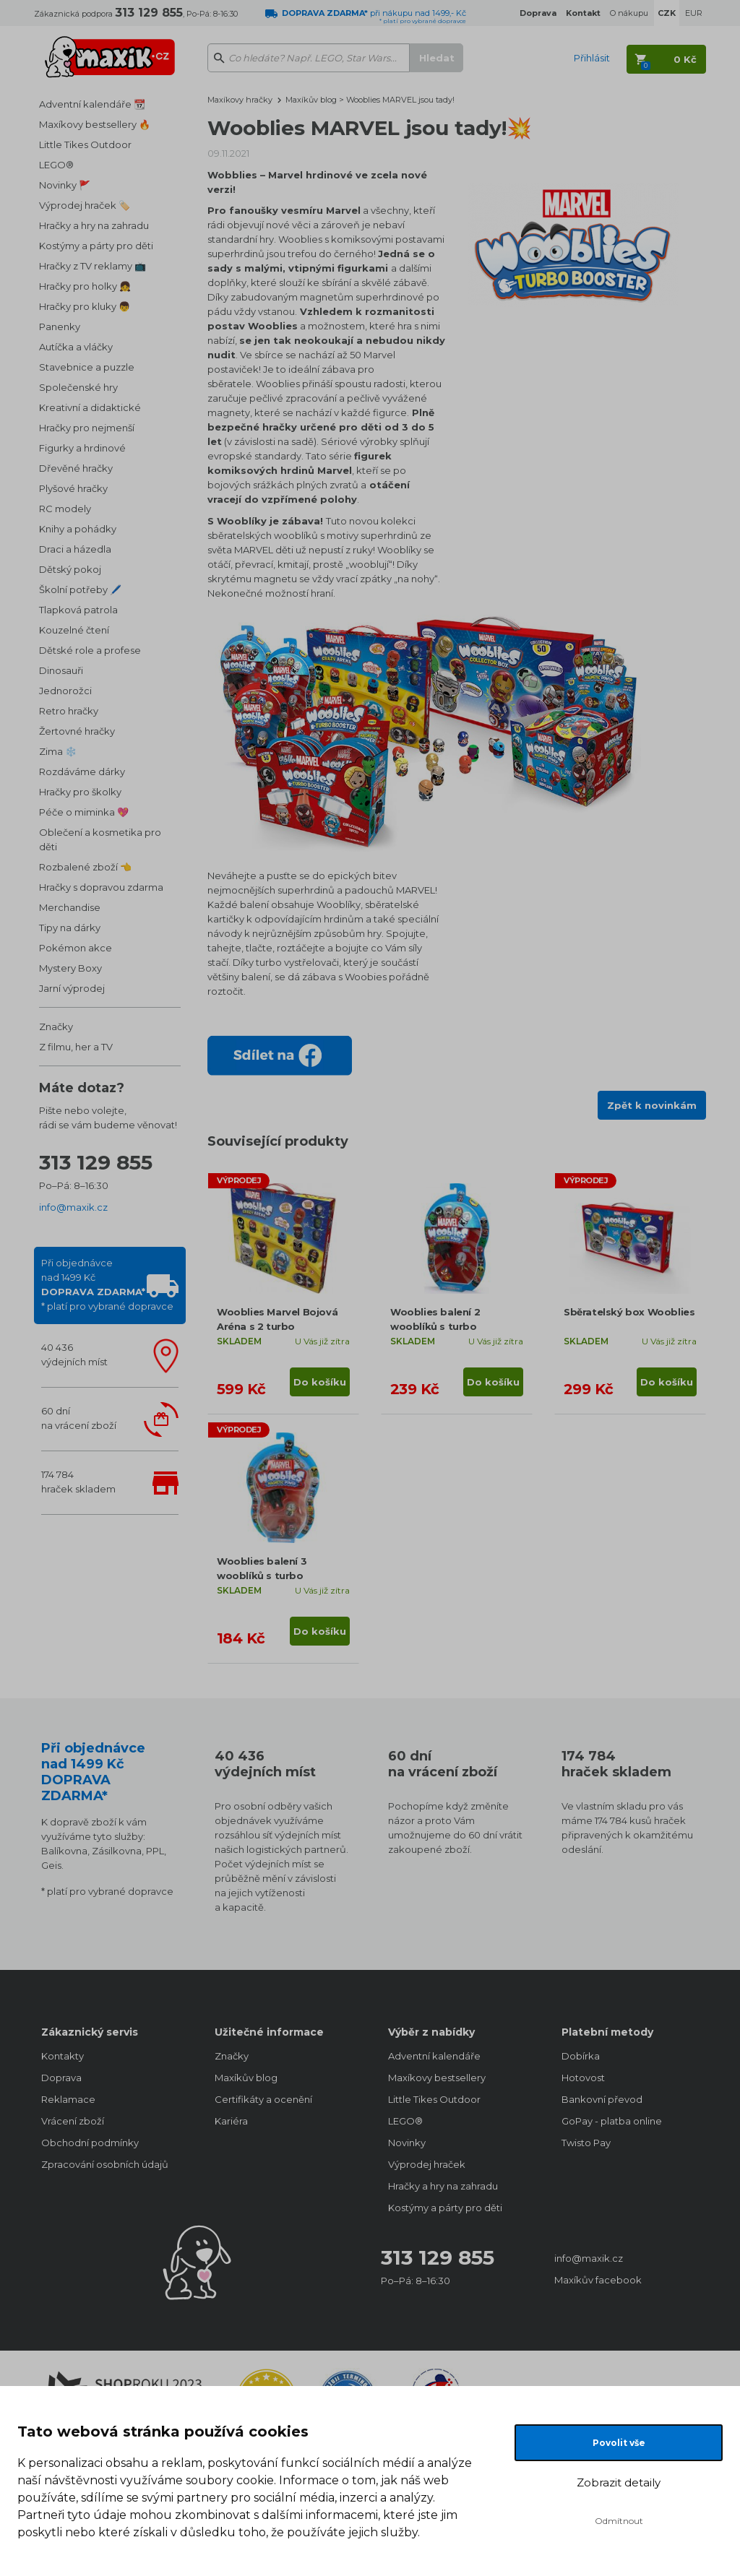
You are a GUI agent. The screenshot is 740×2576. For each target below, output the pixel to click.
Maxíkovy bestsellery (437, 2077)
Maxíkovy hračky (239, 100)
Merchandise (69, 907)
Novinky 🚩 (64, 185)
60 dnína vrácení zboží (78, 1418)
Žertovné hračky (77, 731)
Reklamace (68, 2099)
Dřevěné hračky (76, 468)
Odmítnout (619, 2520)
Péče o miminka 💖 (84, 812)
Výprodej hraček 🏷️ (84, 205)
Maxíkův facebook (598, 2280)
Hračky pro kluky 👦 (84, 306)
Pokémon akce (75, 948)
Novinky (407, 2142)
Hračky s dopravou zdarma (101, 887)
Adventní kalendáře (434, 2056)
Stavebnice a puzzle (86, 367)
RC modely (65, 508)
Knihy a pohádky (77, 529)
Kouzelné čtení (74, 630)
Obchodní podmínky (90, 2142)
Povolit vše (619, 2442)
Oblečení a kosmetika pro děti (100, 839)
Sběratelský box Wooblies (629, 1312)
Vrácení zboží (72, 2121)
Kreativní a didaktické (90, 407)
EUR (693, 13)
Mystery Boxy (70, 968)
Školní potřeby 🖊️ (80, 589)
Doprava (61, 2077)
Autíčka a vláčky (76, 347)
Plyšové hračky (73, 488)
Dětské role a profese (90, 650)
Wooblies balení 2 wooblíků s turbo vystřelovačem (435, 1326)
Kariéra (231, 2121)
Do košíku (319, 1382)
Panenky (59, 326)
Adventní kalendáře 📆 (92, 104)
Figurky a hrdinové (82, 448)
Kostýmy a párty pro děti (96, 245)
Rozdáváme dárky (82, 771)
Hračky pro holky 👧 (85, 286)
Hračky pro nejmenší (86, 427)
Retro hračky (68, 711)
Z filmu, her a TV (76, 1047)
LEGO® (56, 164)
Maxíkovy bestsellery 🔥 (94, 124)
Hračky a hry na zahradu (94, 225)
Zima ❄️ (58, 751)
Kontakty (62, 2056)
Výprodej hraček (426, 2164)
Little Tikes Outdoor (85, 144)
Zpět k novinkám (652, 1105)
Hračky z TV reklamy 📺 (92, 266)
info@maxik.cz (73, 1207)
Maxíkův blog (312, 100)
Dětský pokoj (70, 569)
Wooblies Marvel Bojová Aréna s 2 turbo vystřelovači (277, 1326)
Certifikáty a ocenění (263, 2099)
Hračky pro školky (80, 792)
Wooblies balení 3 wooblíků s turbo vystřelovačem (261, 1575)
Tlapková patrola (78, 609)
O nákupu (629, 13)
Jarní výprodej (72, 988)
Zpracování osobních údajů (104, 2164)
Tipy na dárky (69, 927)
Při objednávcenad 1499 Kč (107, 1284)
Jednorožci (65, 690)
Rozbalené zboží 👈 (85, 867)
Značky (56, 1026)
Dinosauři (61, 670)
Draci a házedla (75, 549)
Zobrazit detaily (619, 2482)
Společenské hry (78, 387)
